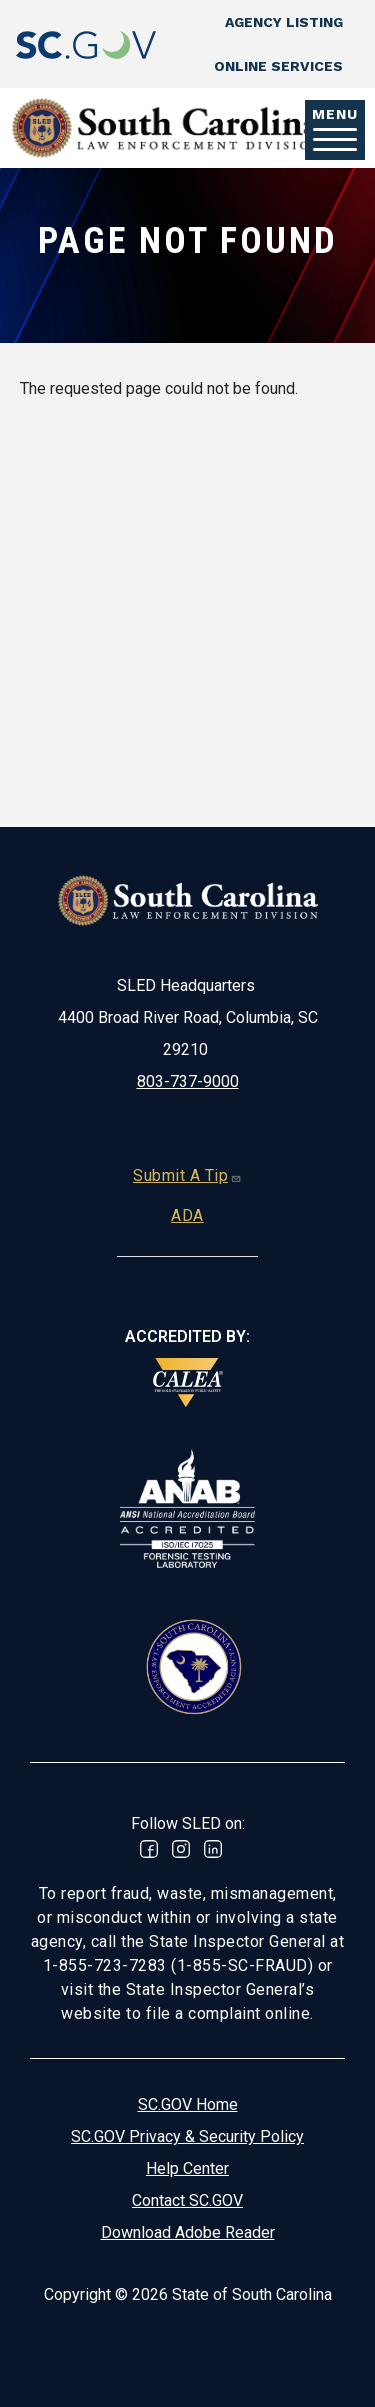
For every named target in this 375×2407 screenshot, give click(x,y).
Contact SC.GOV (187, 2200)
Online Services (278, 66)
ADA (187, 1215)
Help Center (187, 2168)
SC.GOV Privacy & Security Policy (187, 2136)
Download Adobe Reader (188, 2232)
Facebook (149, 1849)
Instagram (181, 1849)
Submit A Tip (187, 1175)
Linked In (213, 1849)
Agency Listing (284, 22)
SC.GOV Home (188, 2104)
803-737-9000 (188, 1081)
